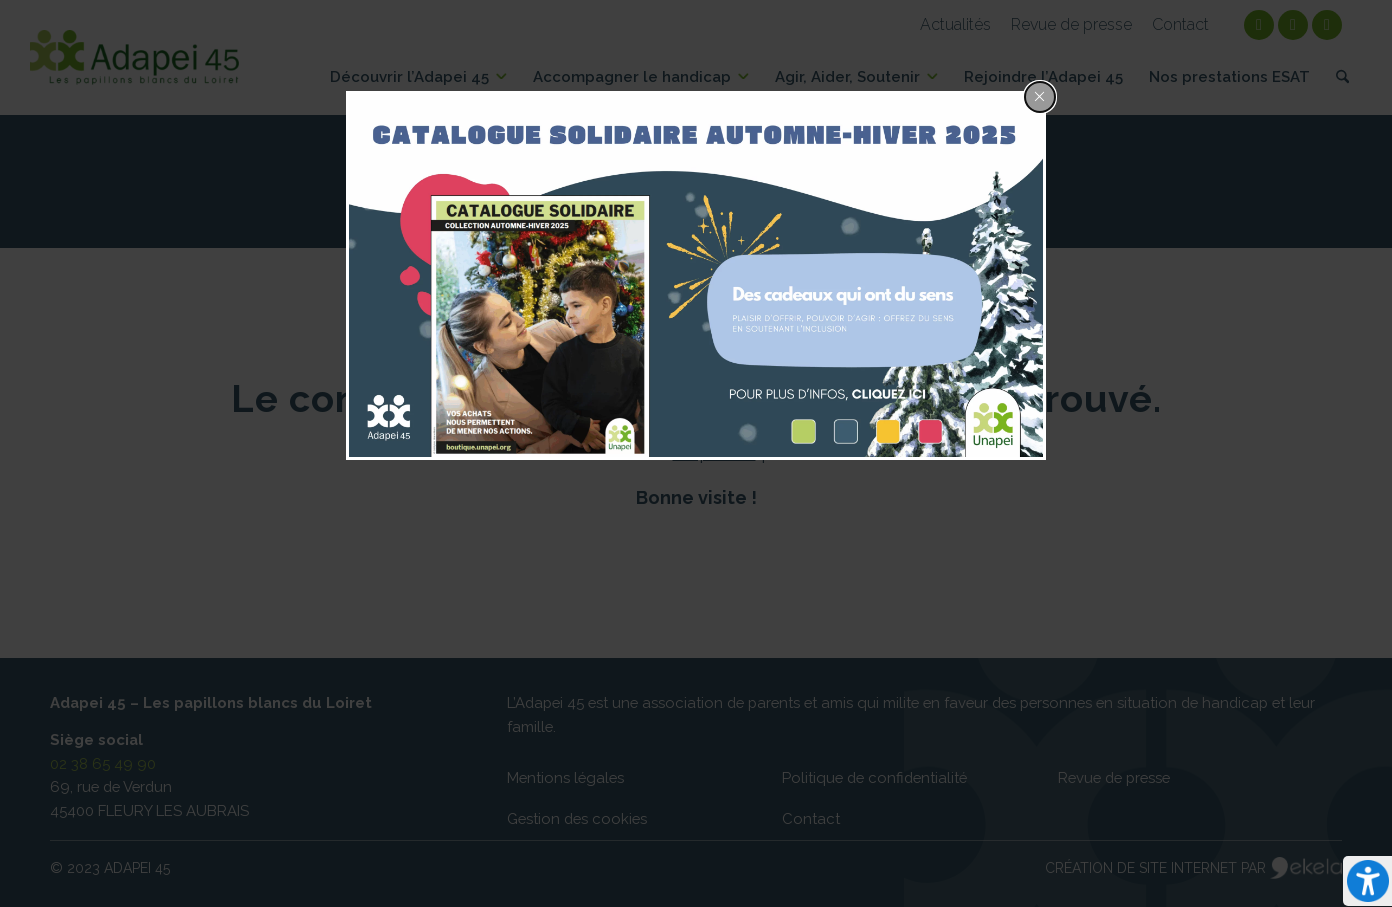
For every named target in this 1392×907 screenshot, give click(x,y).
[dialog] (696, 275)
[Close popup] (1040, 97)
